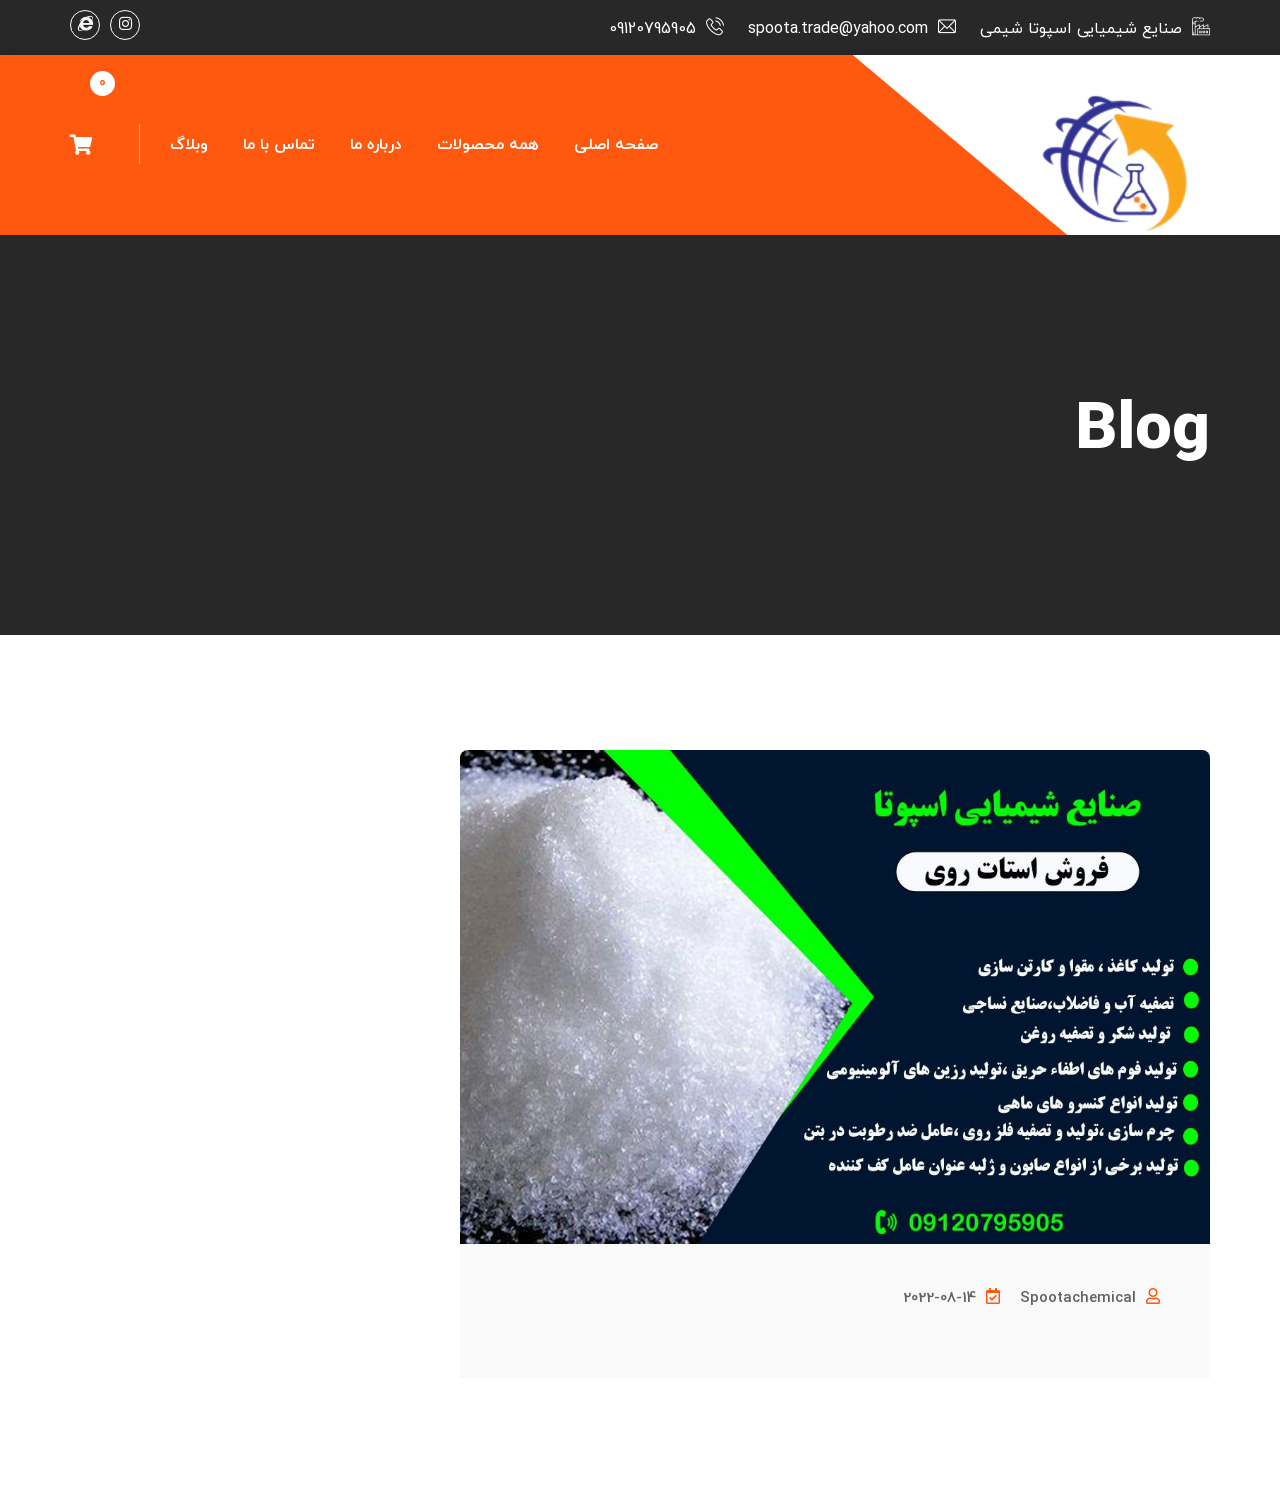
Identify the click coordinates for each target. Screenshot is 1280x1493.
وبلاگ (189, 145)
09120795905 (652, 29)
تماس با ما (279, 145)
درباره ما (376, 145)
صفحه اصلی (616, 145)
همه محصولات (488, 145)
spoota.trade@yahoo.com (838, 29)
